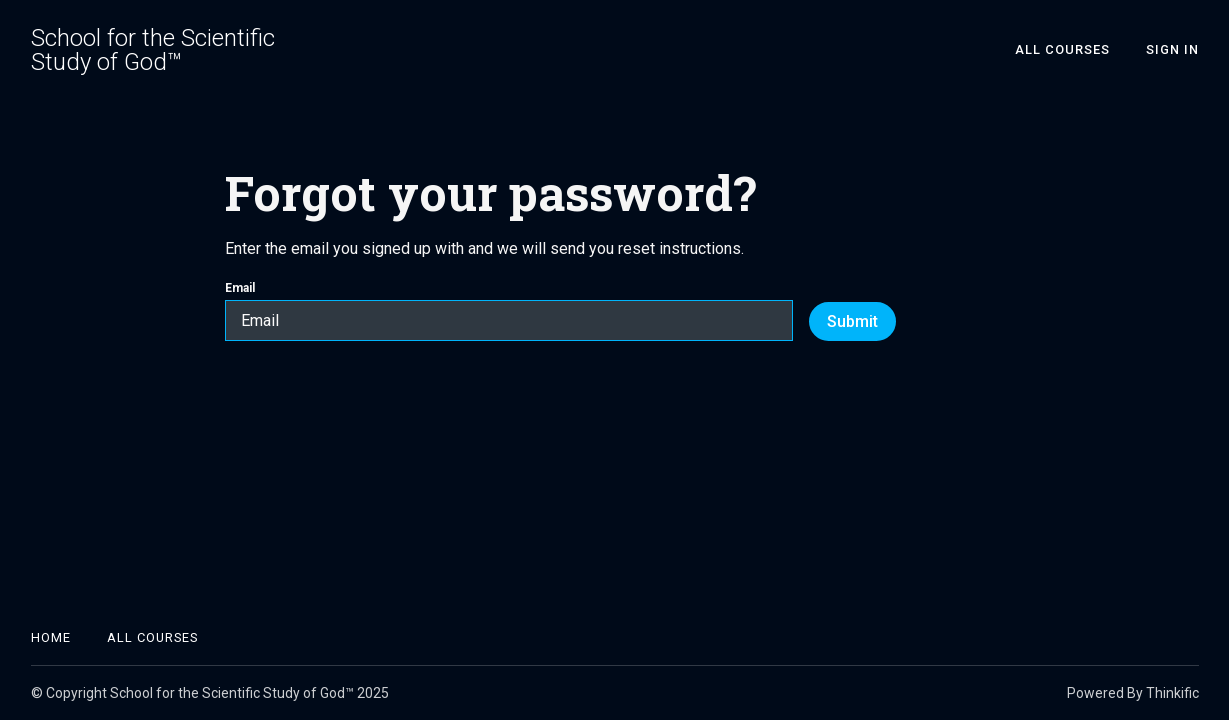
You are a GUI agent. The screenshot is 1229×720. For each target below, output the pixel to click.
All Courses (1062, 49)
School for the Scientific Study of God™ (153, 50)
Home (51, 637)
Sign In (1172, 49)
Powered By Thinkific (1133, 693)
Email (509, 311)
